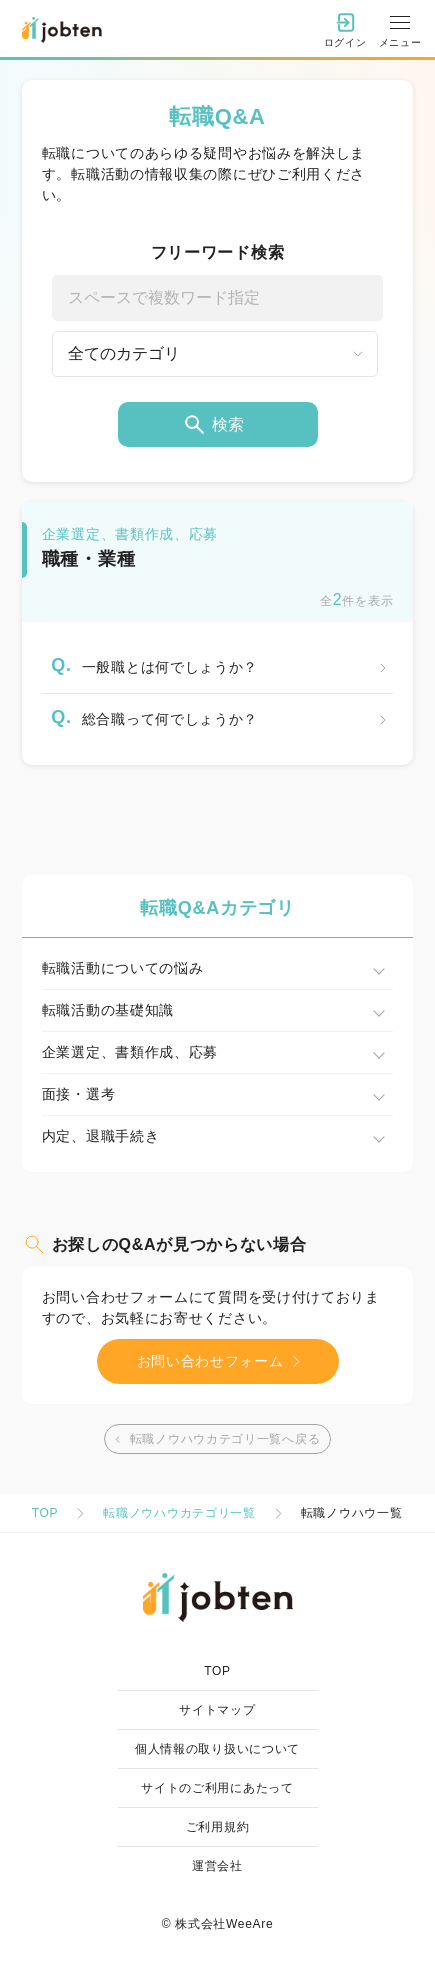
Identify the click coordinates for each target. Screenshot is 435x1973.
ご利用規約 (218, 1827)
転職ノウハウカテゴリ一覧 (179, 1513)
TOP (45, 1513)
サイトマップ (217, 1710)
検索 (213, 424)
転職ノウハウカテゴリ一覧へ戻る (215, 1439)
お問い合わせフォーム (223, 1361)
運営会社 (217, 1866)
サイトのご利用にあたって (217, 1788)
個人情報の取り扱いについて (217, 1749)
